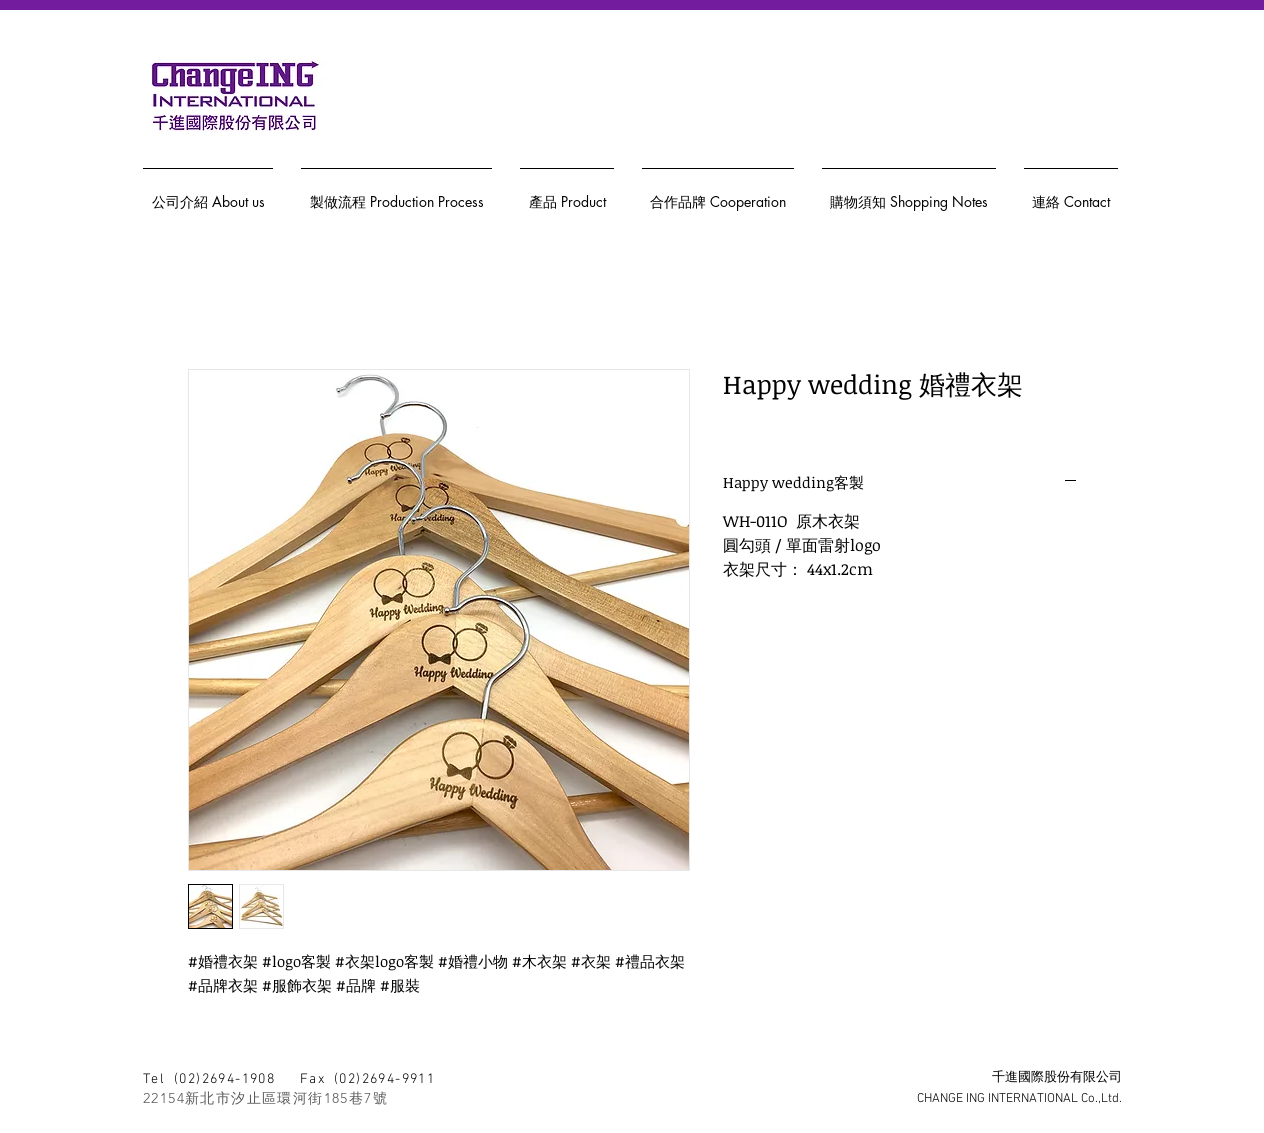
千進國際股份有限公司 (1057, 1078)
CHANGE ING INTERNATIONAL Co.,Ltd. (1019, 1099)
